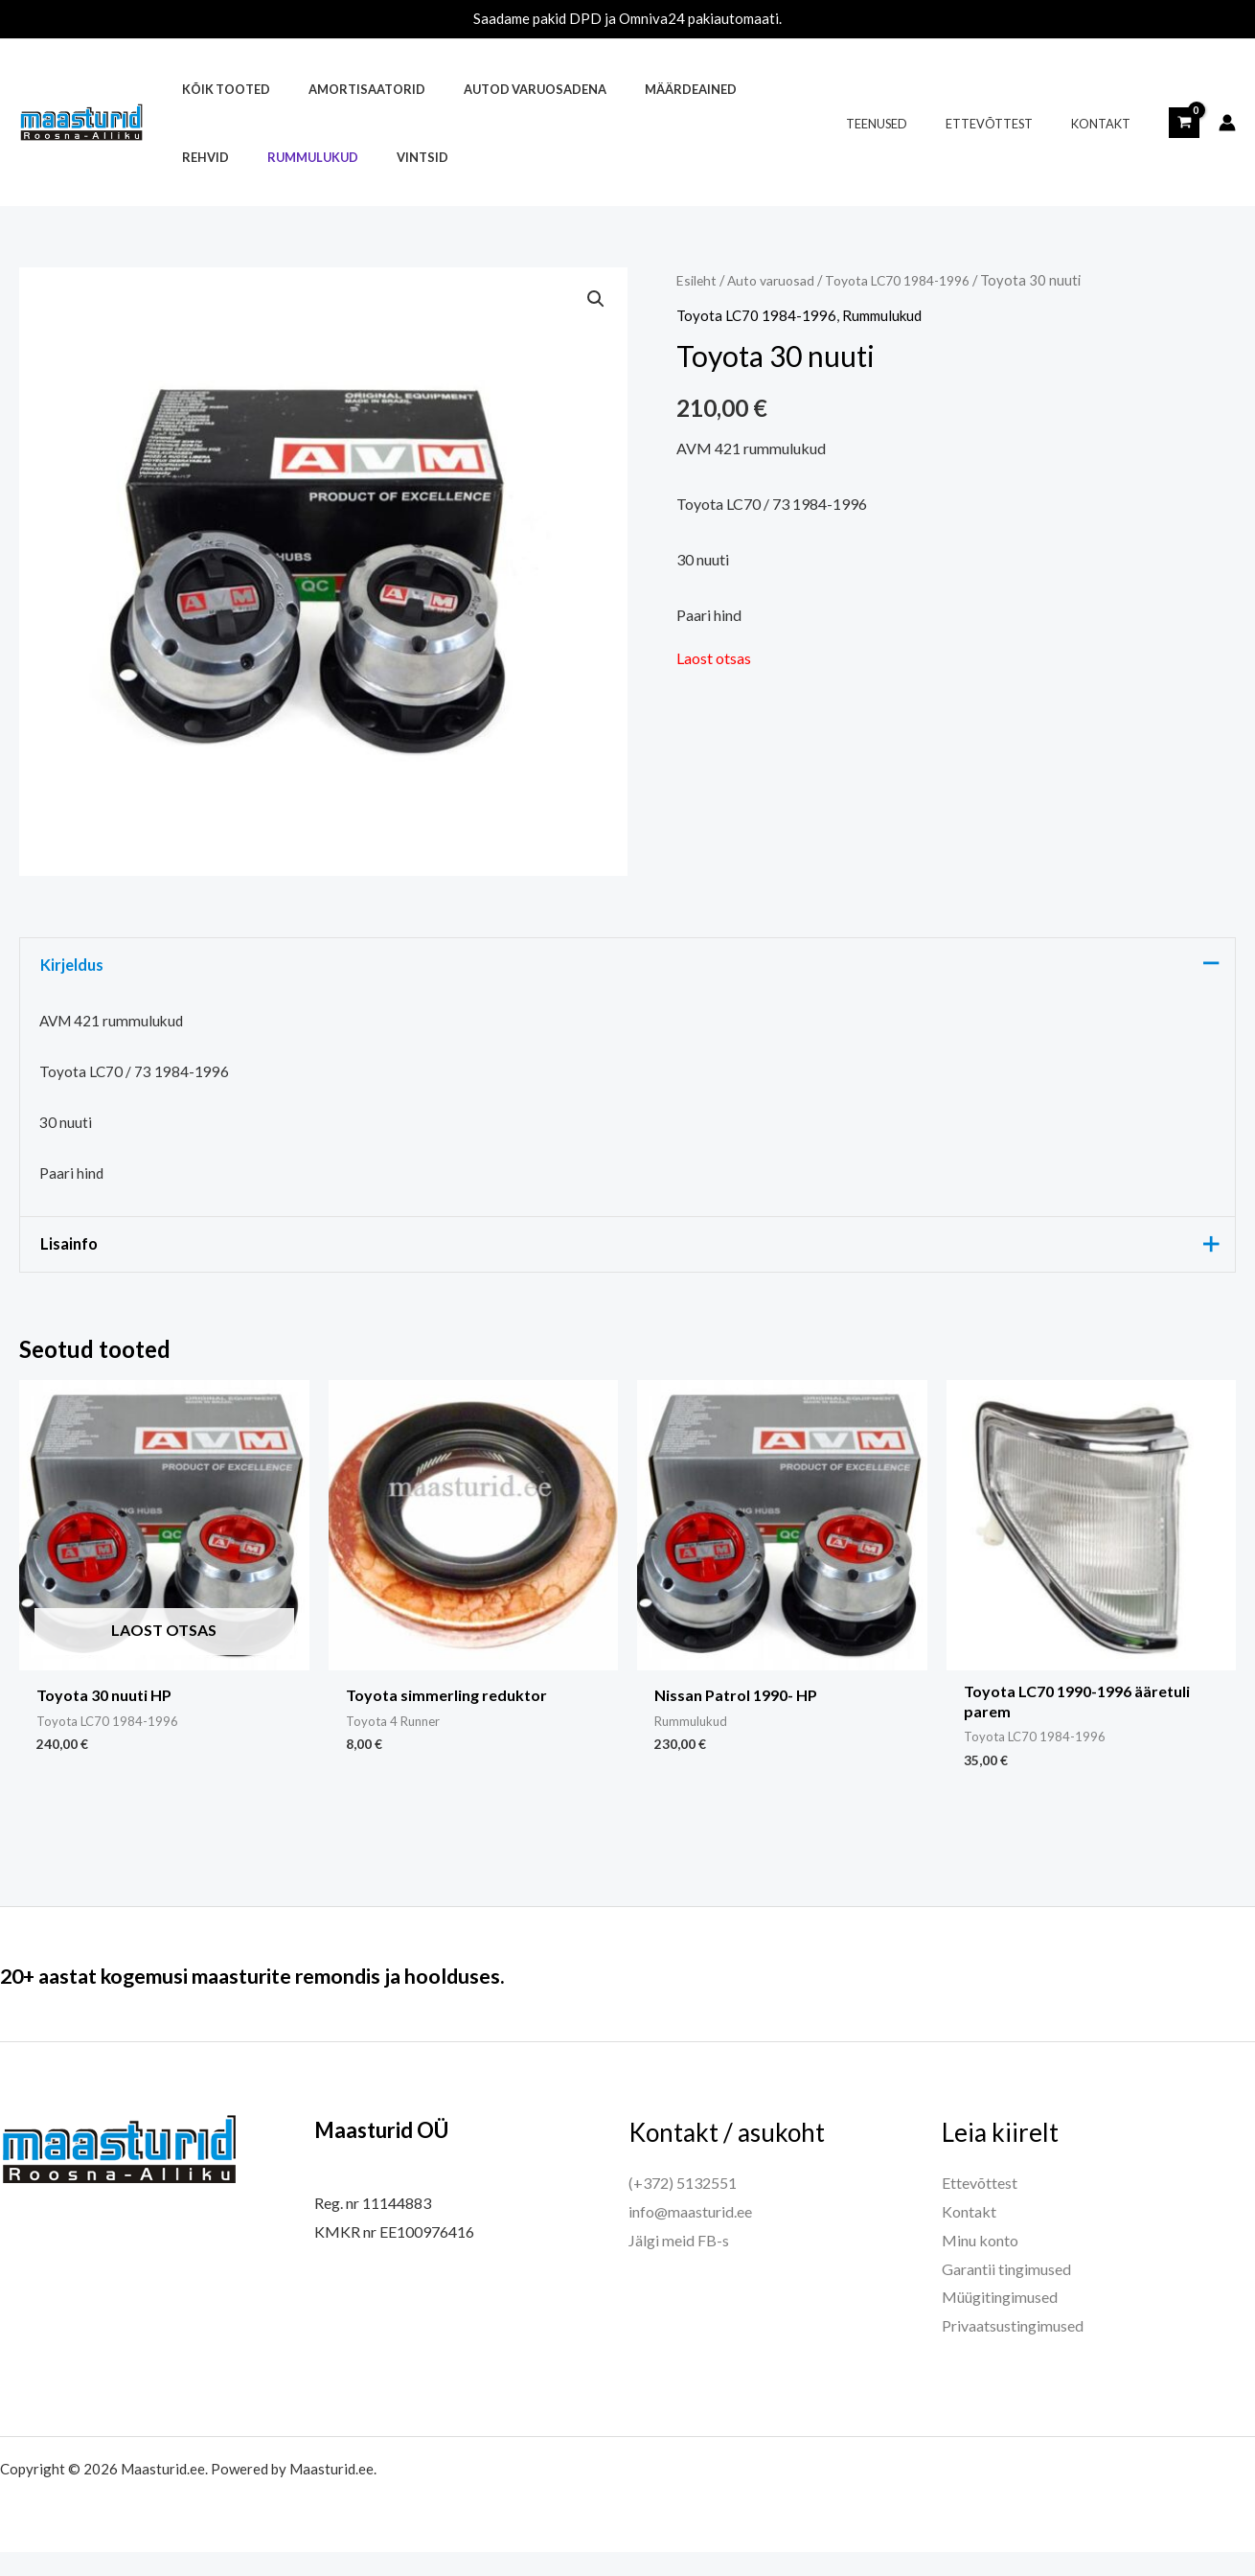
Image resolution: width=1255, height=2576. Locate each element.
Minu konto (980, 2264)
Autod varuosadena (500, 89)
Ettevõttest (1010, 123)
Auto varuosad (776, 279)
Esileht (697, 279)
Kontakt (1107, 123)
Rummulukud (220, 157)
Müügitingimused (1000, 2321)
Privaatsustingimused (1013, 2349)
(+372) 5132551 (682, 2206)
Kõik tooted (219, 89)
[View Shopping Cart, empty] (1184, 122)
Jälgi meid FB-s (678, 2264)
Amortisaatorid (345, 89)
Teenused (911, 123)
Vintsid (316, 157)
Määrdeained (643, 89)
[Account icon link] (1227, 122)
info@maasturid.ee (690, 2235)
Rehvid (736, 89)
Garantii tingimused (1006, 2292)
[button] (595, 300)
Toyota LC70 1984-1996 (913, 279)
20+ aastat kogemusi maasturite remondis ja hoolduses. (312, 1998)
